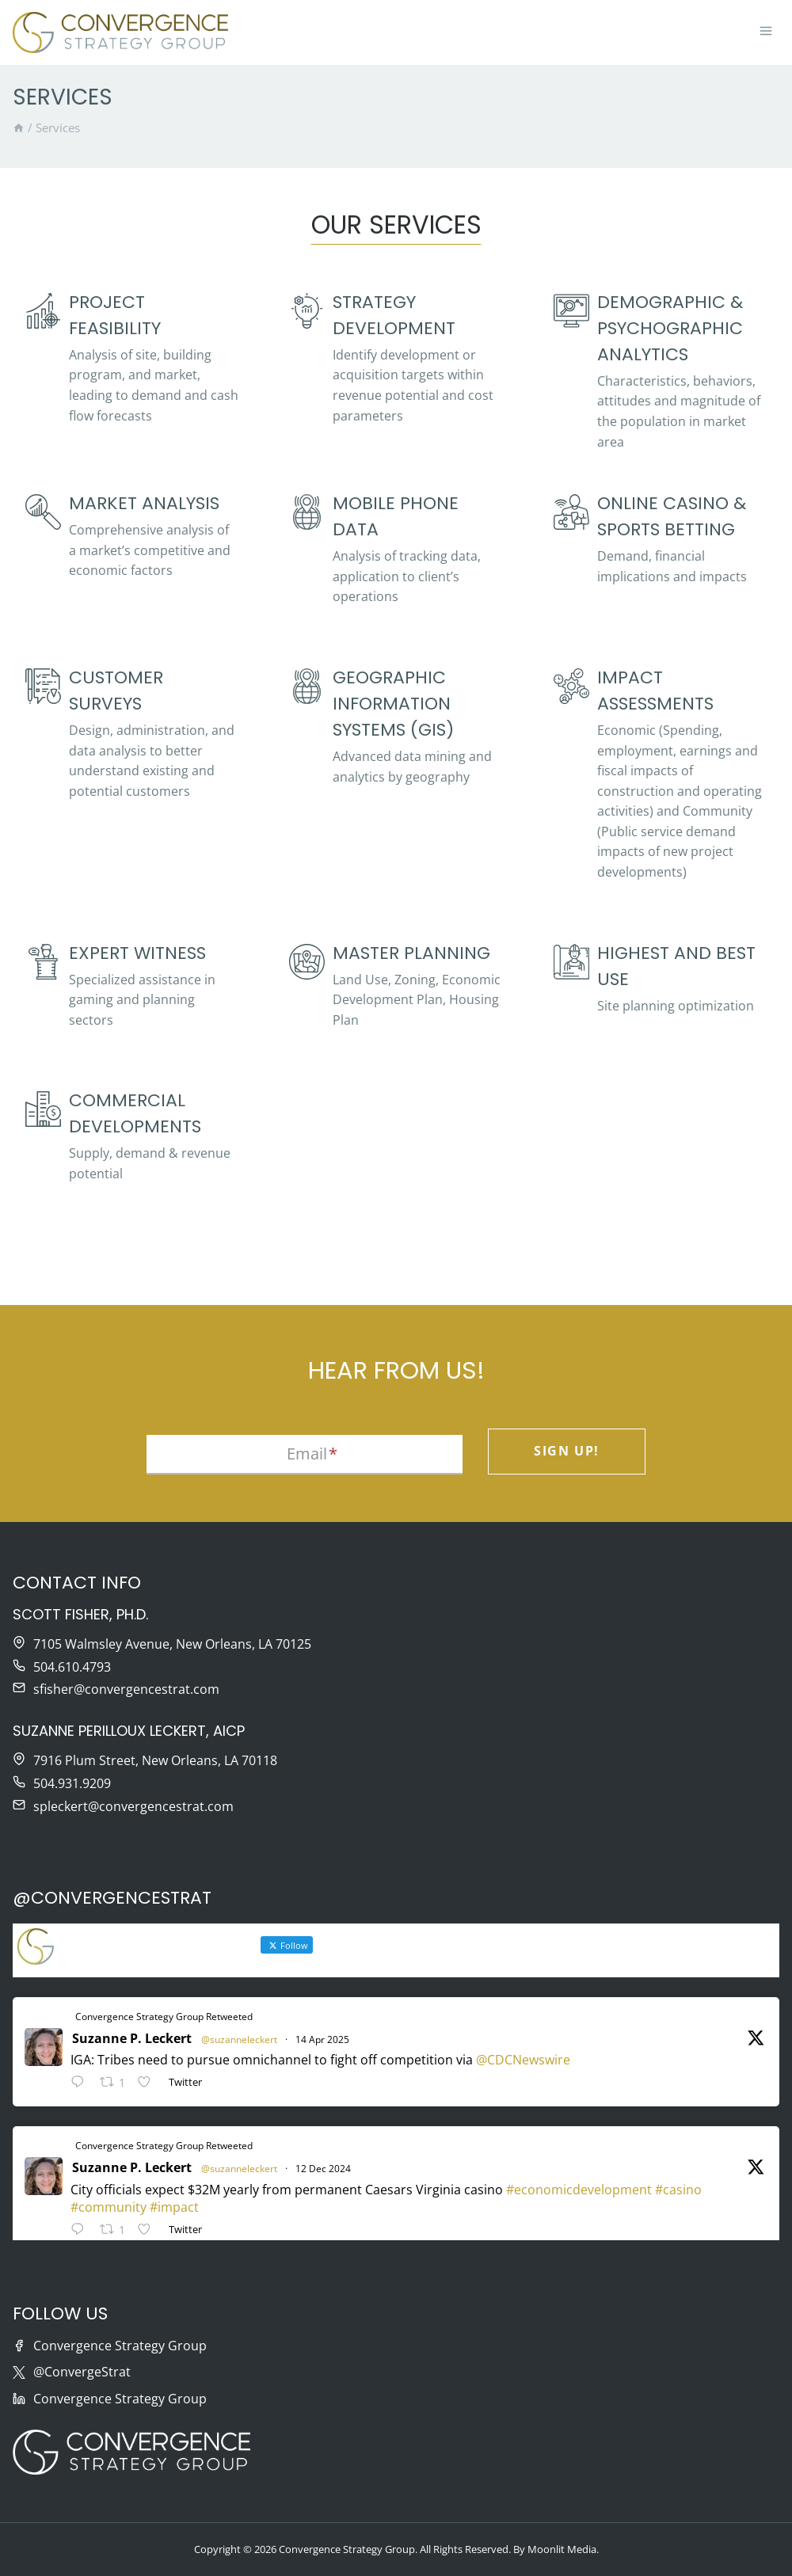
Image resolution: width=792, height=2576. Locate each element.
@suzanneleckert (239, 2039)
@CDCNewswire (523, 2059)
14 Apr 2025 (322, 2039)
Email (312, 1453)
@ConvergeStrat (82, 2371)
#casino (678, 2189)
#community (108, 2207)
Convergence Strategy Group (120, 2345)
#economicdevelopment (579, 2189)
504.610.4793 (72, 1667)
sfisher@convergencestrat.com (126, 1689)
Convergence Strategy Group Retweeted (164, 2016)
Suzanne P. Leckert (132, 2038)
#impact (174, 2207)
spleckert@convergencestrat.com (133, 1806)
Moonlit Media (561, 2549)
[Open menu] (765, 32)
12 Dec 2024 (323, 2168)
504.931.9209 (72, 1783)
